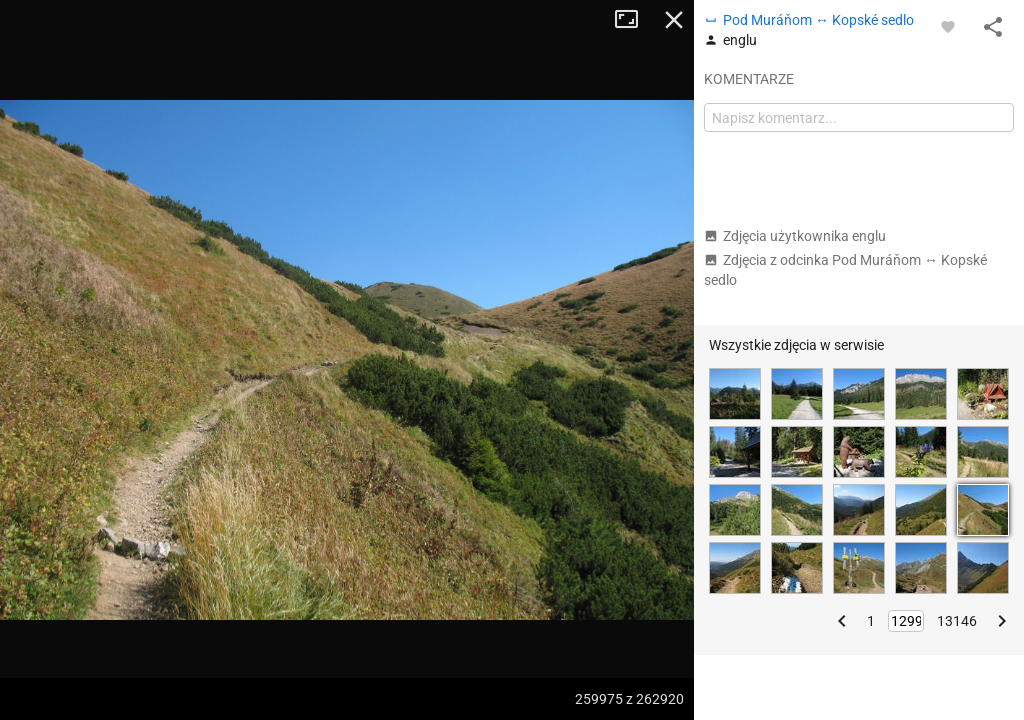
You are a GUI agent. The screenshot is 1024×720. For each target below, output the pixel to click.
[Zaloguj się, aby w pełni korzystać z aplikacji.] (948, 26)
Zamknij (674, 20)
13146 (957, 621)
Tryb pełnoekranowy (634, 20)
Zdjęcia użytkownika (795, 236)
